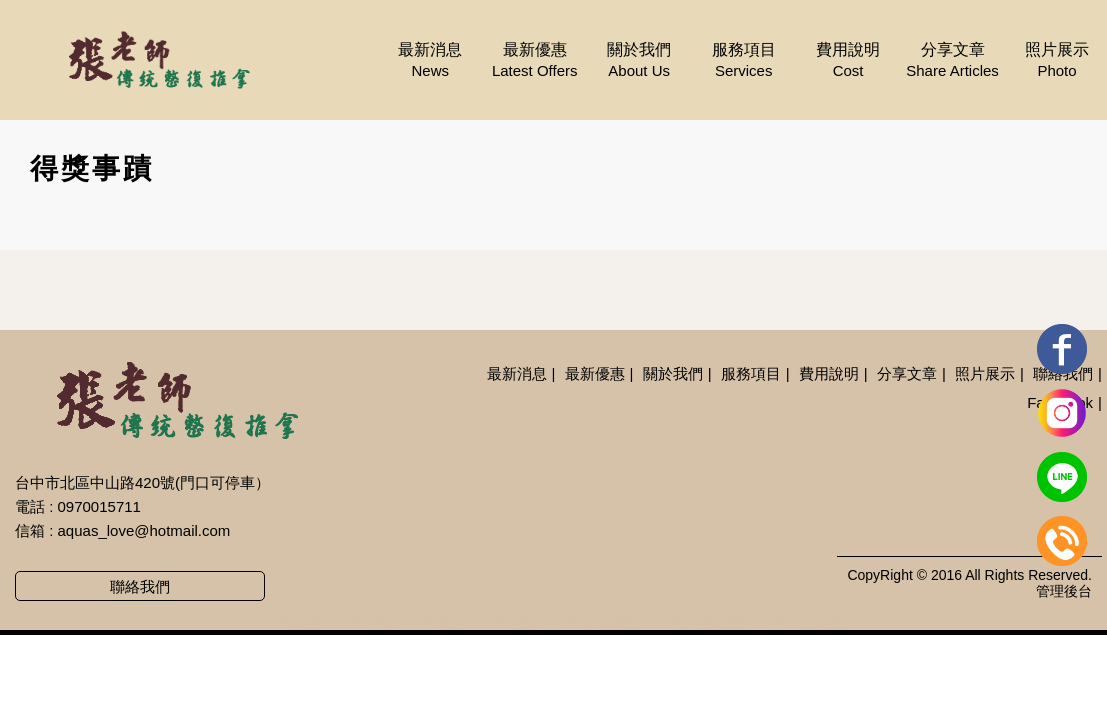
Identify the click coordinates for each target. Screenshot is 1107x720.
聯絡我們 (140, 586)
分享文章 (953, 61)
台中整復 (363, 619)
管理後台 (1064, 591)
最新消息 (430, 61)
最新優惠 (535, 61)
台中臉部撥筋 (596, 619)
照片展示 (1057, 61)
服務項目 (744, 61)
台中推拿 (291, 619)
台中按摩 (436, 619)
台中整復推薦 (801, 619)
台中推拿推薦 (699, 619)
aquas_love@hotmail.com (144, 530)
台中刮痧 (509, 619)
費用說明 (848, 61)
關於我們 (639, 61)
